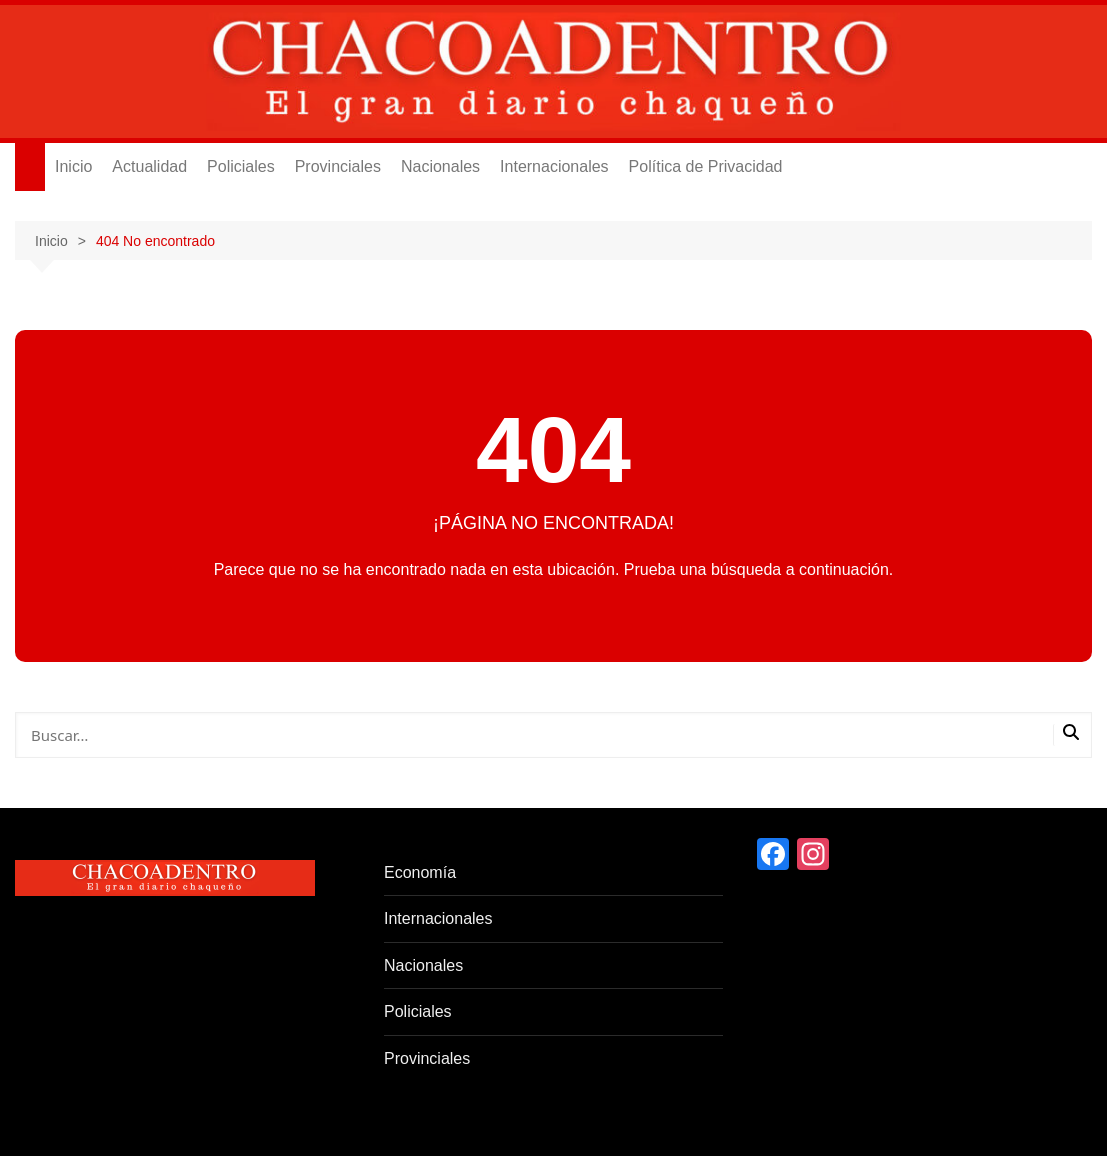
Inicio (73, 166)
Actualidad (149, 166)
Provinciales (338, 166)
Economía (420, 872)
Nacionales (440, 166)
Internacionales (554, 166)
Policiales (241, 166)
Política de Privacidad (706, 166)
